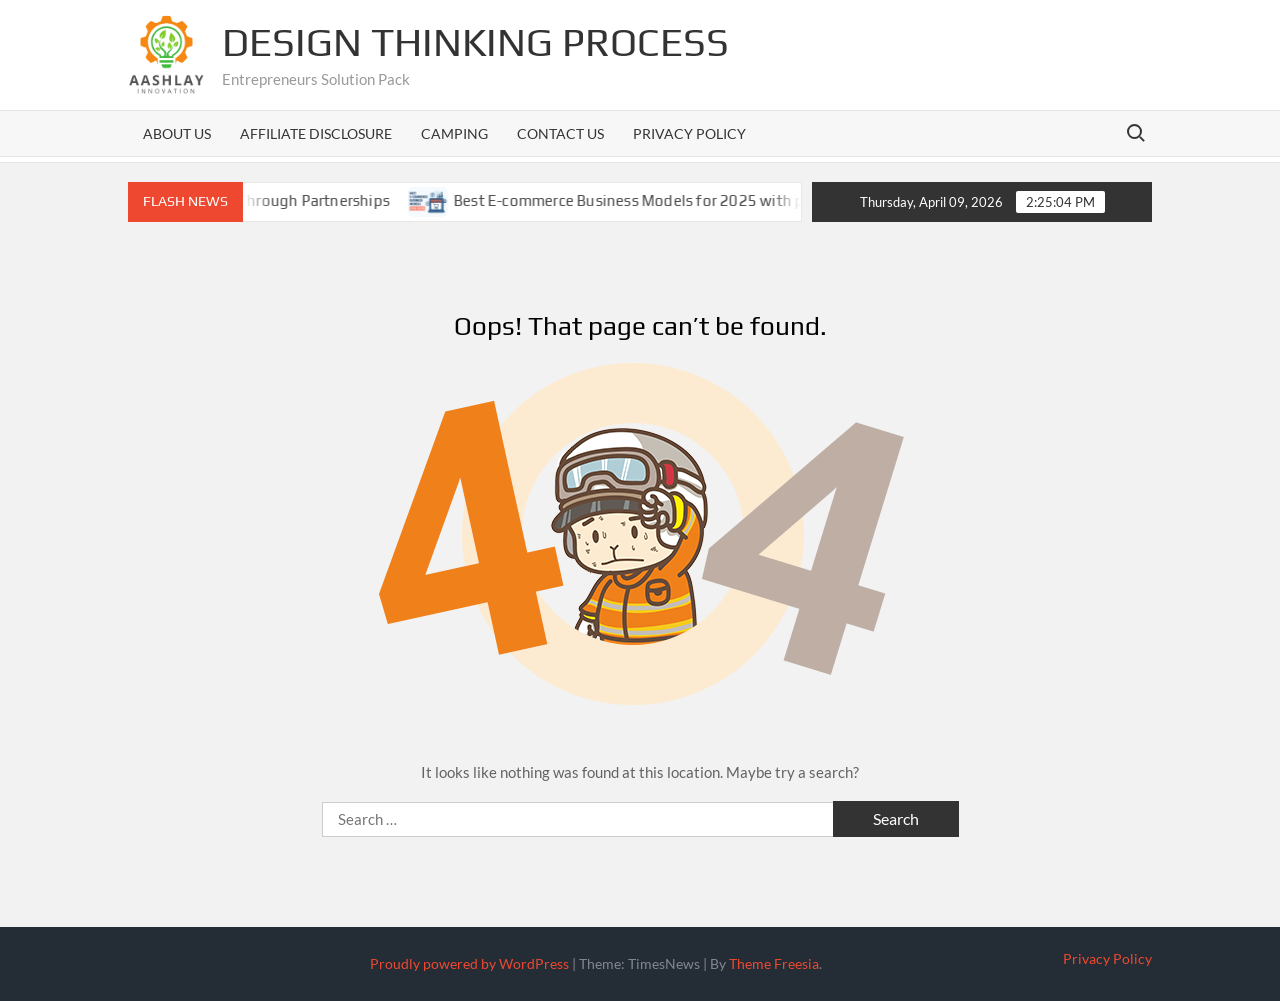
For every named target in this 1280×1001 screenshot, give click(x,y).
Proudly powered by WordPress (469, 963)
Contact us (560, 133)
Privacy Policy (689, 133)
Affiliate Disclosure (316, 133)
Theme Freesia (774, 963)
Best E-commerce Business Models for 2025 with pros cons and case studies (738, 200)
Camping (454, 133)
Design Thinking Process (475, 42)
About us (177, 133)
